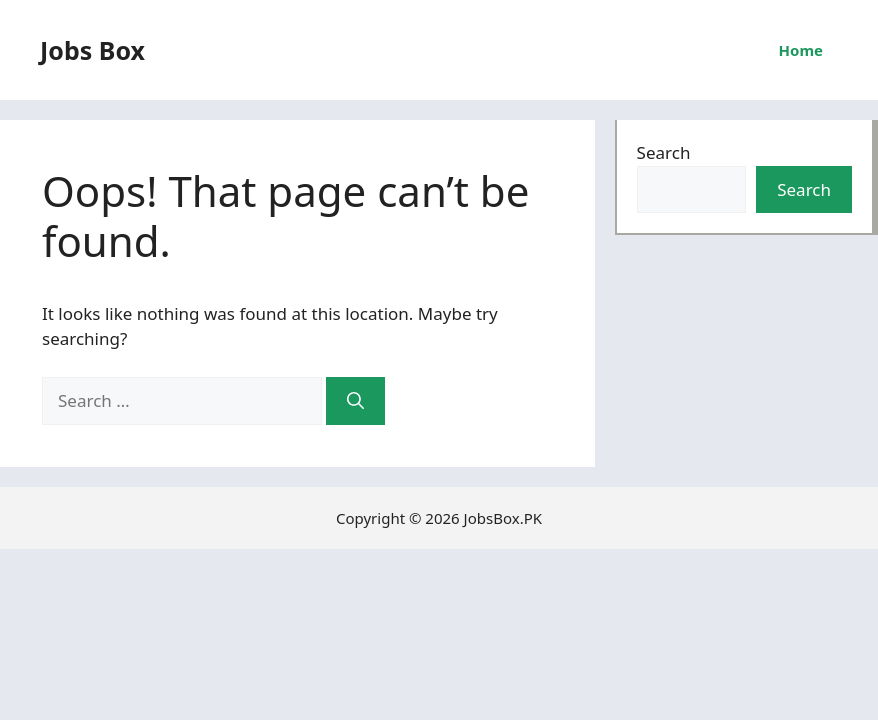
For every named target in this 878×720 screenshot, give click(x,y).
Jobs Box (92, 50)
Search (664, 152)
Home (801, 50)
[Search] (355, 401)
